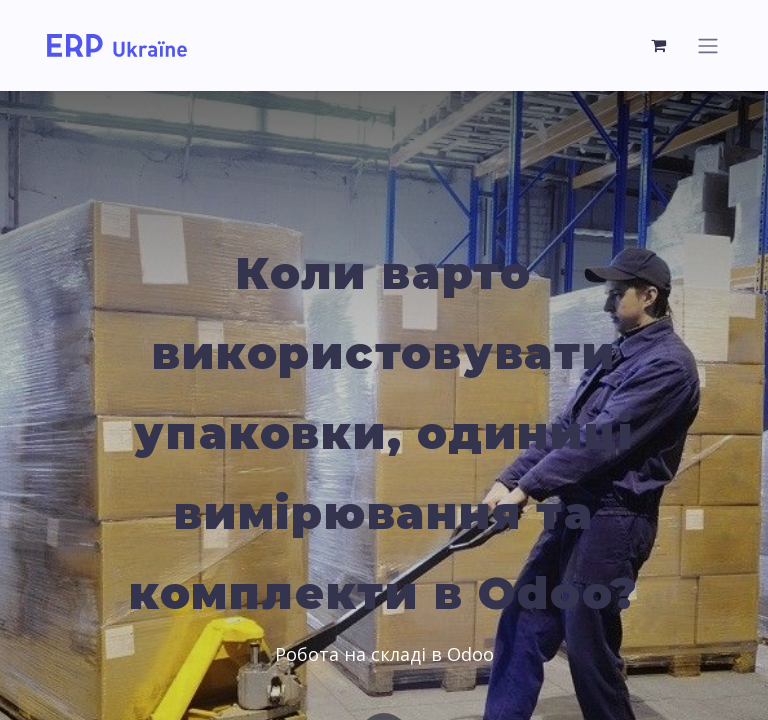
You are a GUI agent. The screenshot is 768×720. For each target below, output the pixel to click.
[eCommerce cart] (659, 45)
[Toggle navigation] (708, 45)
